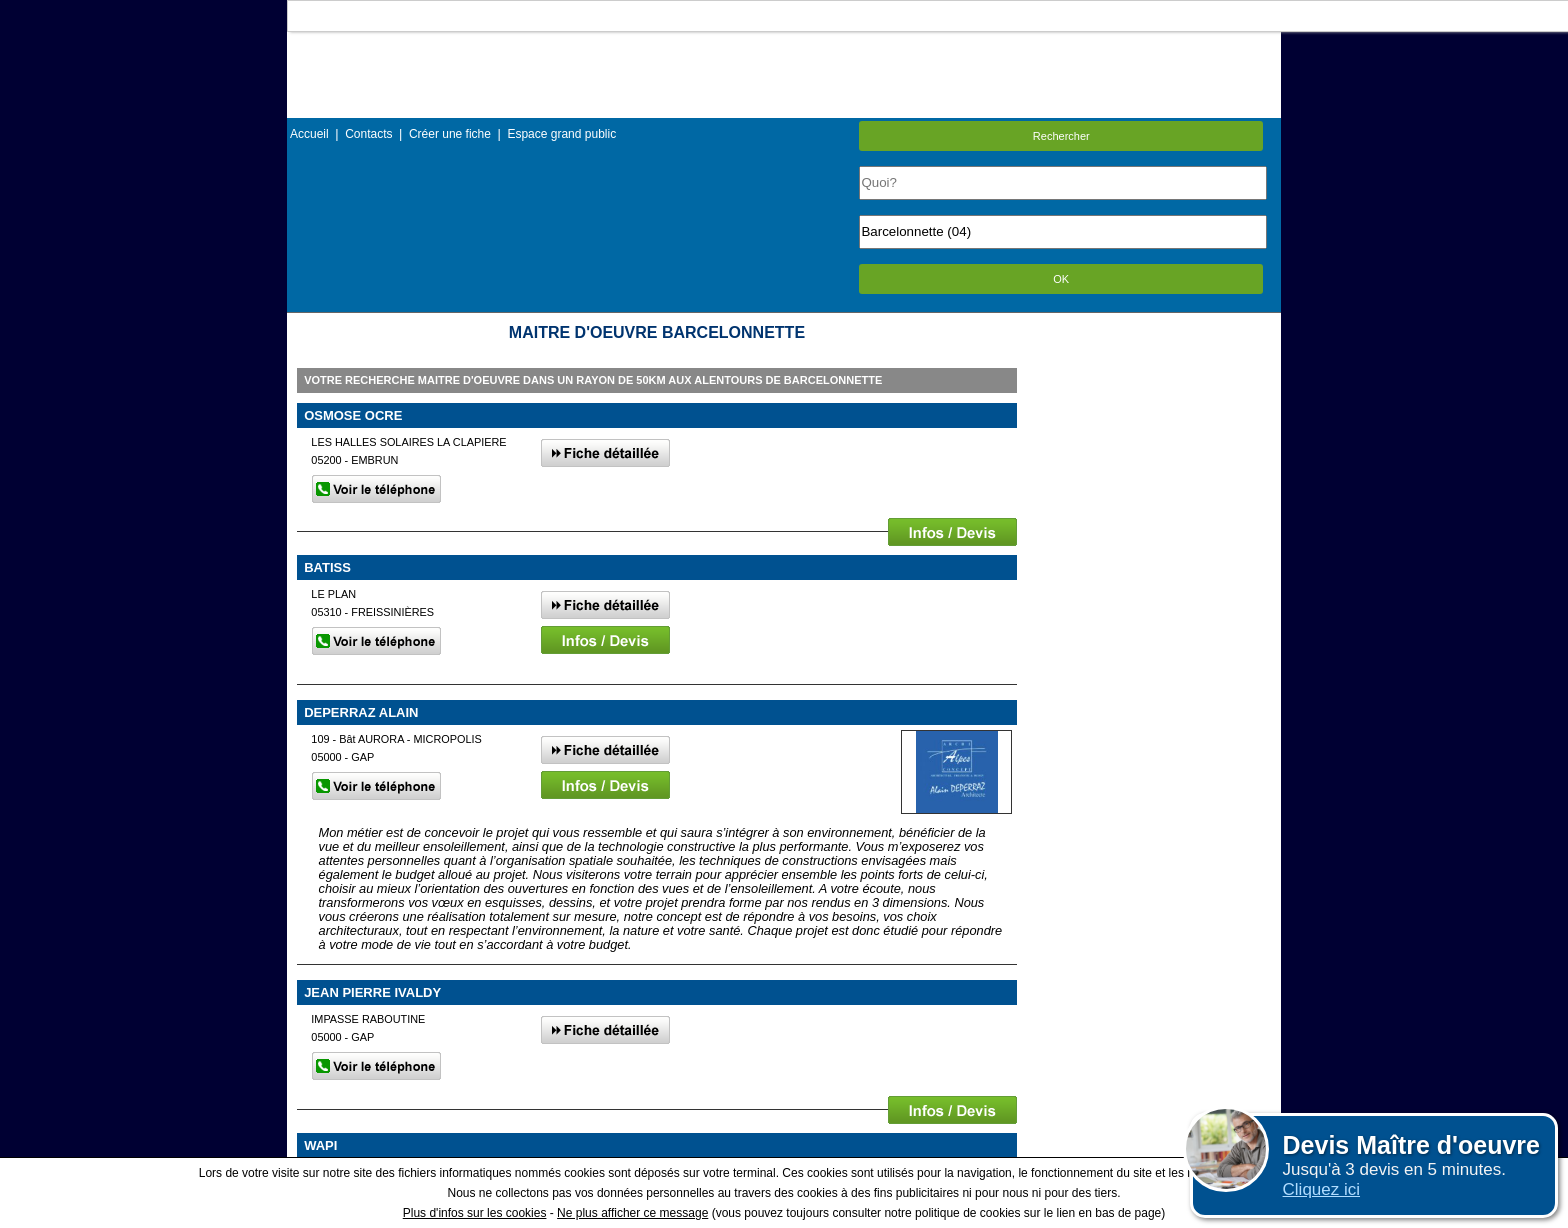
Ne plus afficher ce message (632, 1213)
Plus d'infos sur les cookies (475, 1213)
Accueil (309, 134)
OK (1061, 279)
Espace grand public (561, 134)
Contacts (368, 134)
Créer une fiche (450, 134)
